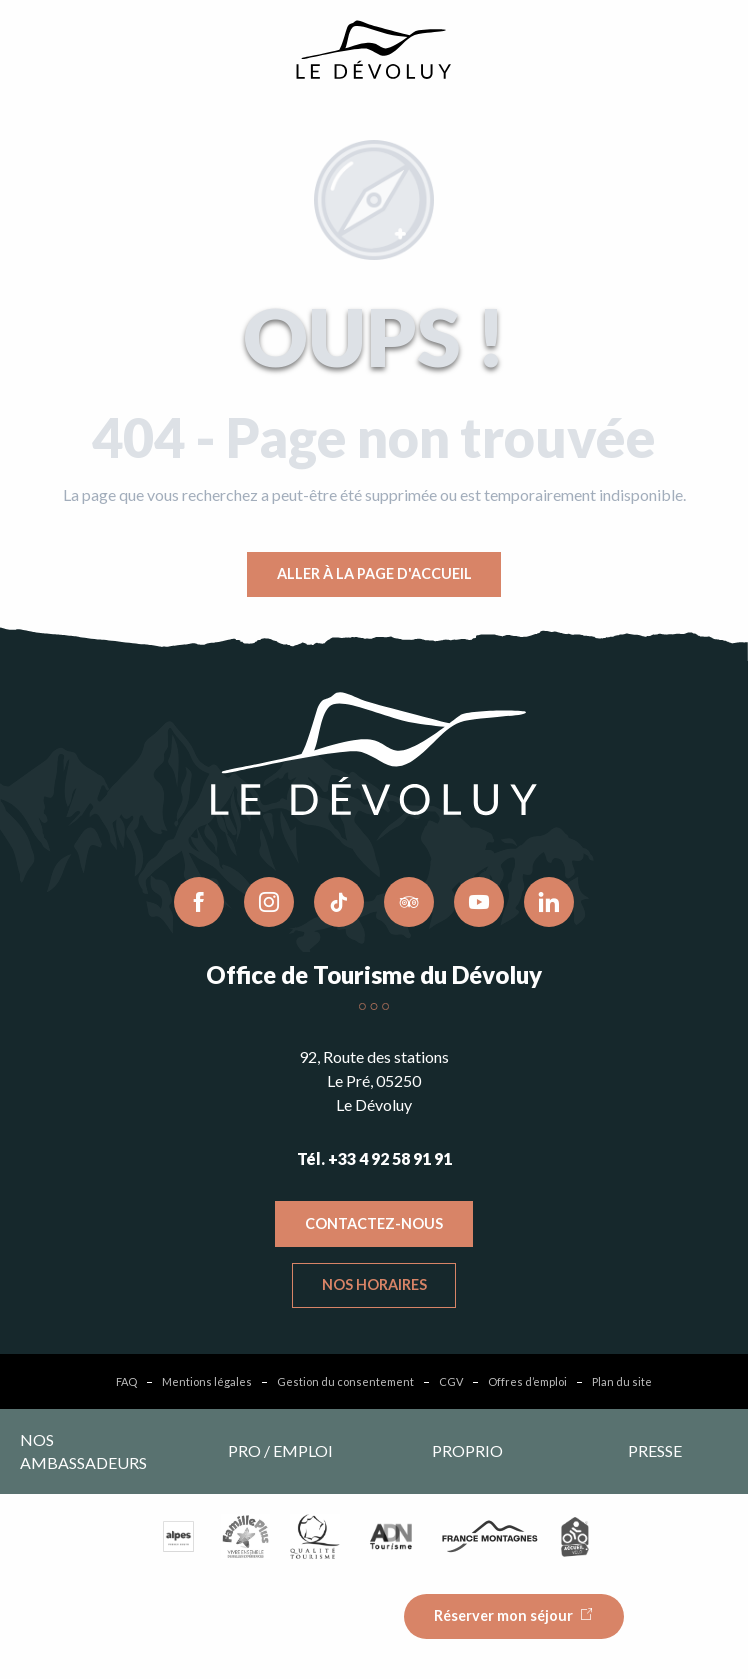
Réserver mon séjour (503, 1615)
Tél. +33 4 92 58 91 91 (374, 1158)
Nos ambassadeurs (83, 1450)
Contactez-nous (374, 1223)
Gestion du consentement (345, 1381)
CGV (451, 1381)
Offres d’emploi (527, 1381)
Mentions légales (207, 1381)
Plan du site (622, 1381)
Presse (655, 1450)
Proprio (467, 1450)
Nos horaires (374, 1284)
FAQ (126, 1381)
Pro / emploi (280, 1450)
